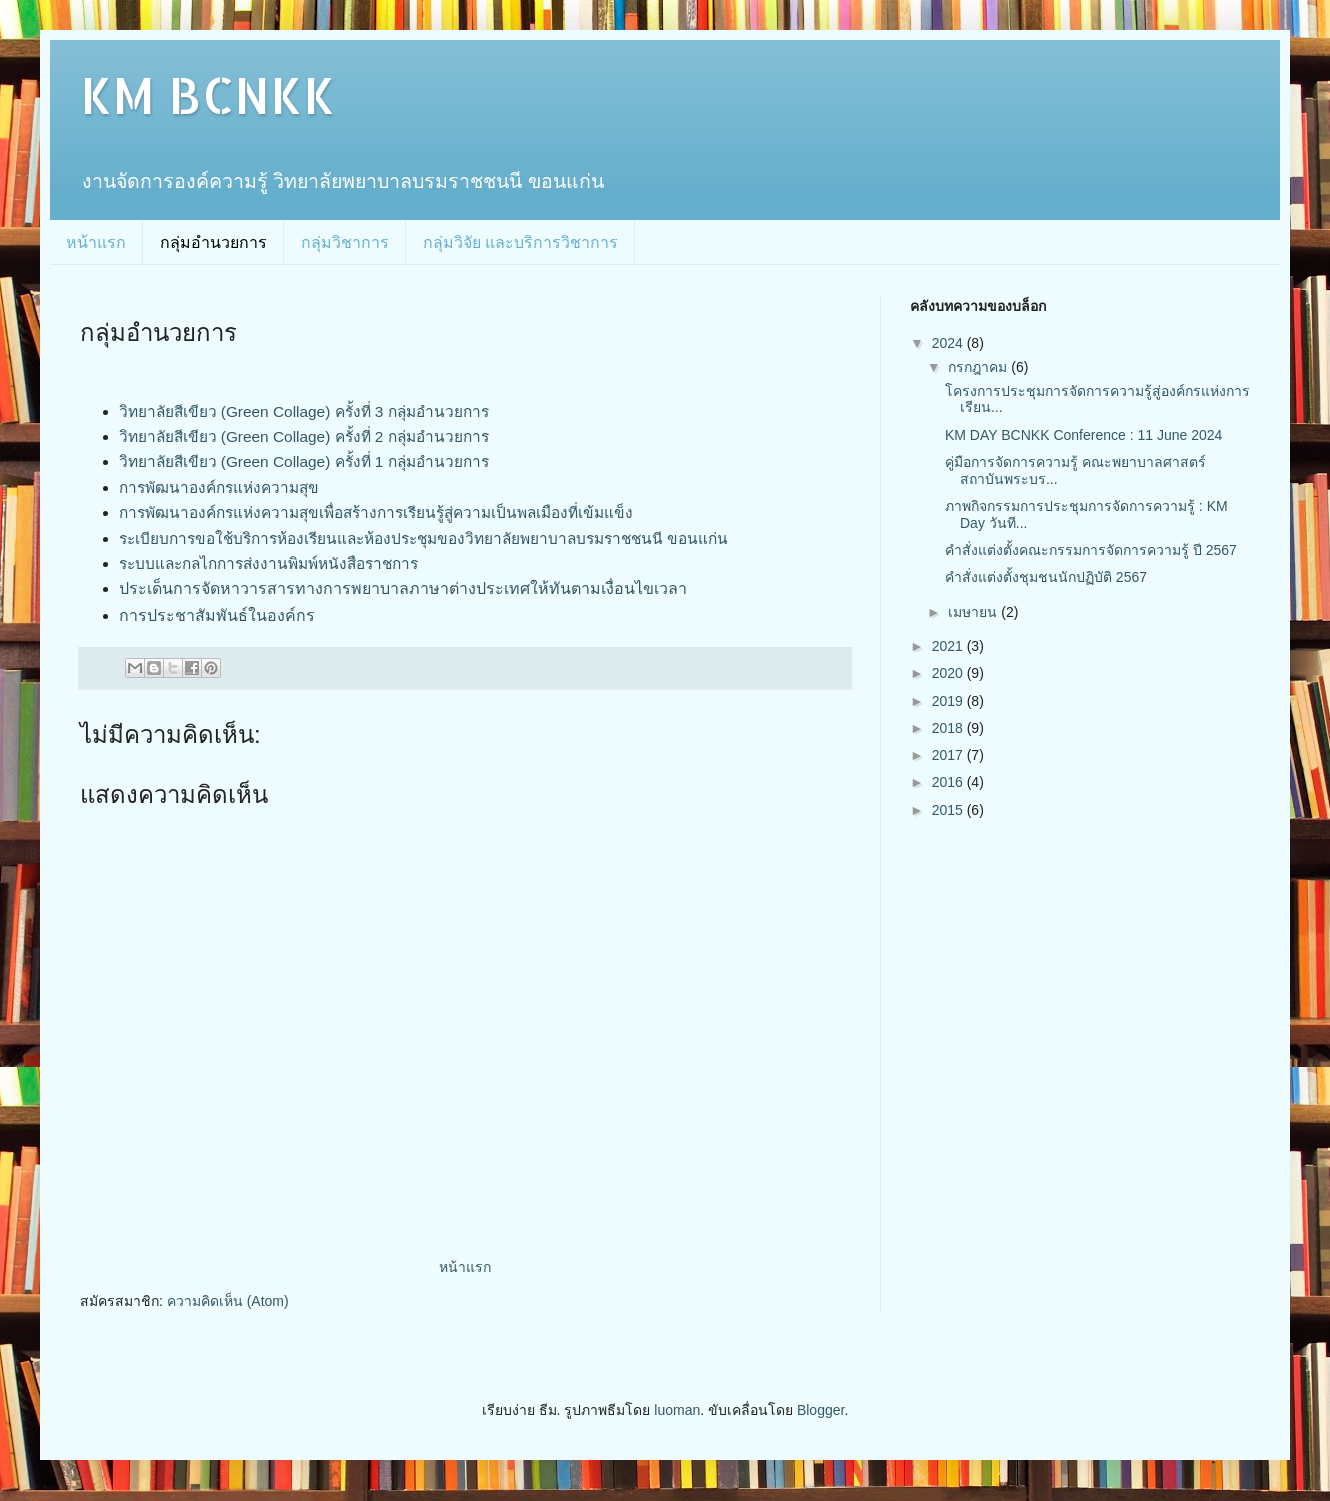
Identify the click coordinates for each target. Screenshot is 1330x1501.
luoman (677, 1410)
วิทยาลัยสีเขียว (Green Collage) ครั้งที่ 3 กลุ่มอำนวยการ (304, 411)
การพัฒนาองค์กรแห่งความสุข (219, 487)
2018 (949, 728)
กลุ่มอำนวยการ (213, 242)
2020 (949, 673)
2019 (949, 701)
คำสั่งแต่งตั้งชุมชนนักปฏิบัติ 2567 (1048, 577)
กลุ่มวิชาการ (345, 242)
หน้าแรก (96, 242)
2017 (949, 755)
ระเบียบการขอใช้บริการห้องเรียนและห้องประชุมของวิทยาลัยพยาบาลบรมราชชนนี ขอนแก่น (423, 538)
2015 (949, 810)
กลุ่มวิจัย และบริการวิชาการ (520, 242)
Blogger (820, 1410)
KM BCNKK (208, 94)
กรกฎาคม (979, 367)
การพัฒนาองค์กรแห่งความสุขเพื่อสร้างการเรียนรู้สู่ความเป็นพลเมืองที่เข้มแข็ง (376, 512)
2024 (949, 343)
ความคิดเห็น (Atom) (228, 1301)
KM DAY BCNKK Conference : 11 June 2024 (1083, 435)
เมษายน (974, 612)
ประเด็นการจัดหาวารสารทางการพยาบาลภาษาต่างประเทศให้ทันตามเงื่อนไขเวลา (403, 588)
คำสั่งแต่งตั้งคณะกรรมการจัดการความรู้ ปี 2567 (1091, 550)
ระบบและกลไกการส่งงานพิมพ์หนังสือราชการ (268, 563)
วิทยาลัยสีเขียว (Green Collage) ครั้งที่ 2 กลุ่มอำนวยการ (304, 436)
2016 (949, 782)
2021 (949, 646)
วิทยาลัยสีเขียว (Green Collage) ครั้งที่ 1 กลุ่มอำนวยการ (304, 461)
